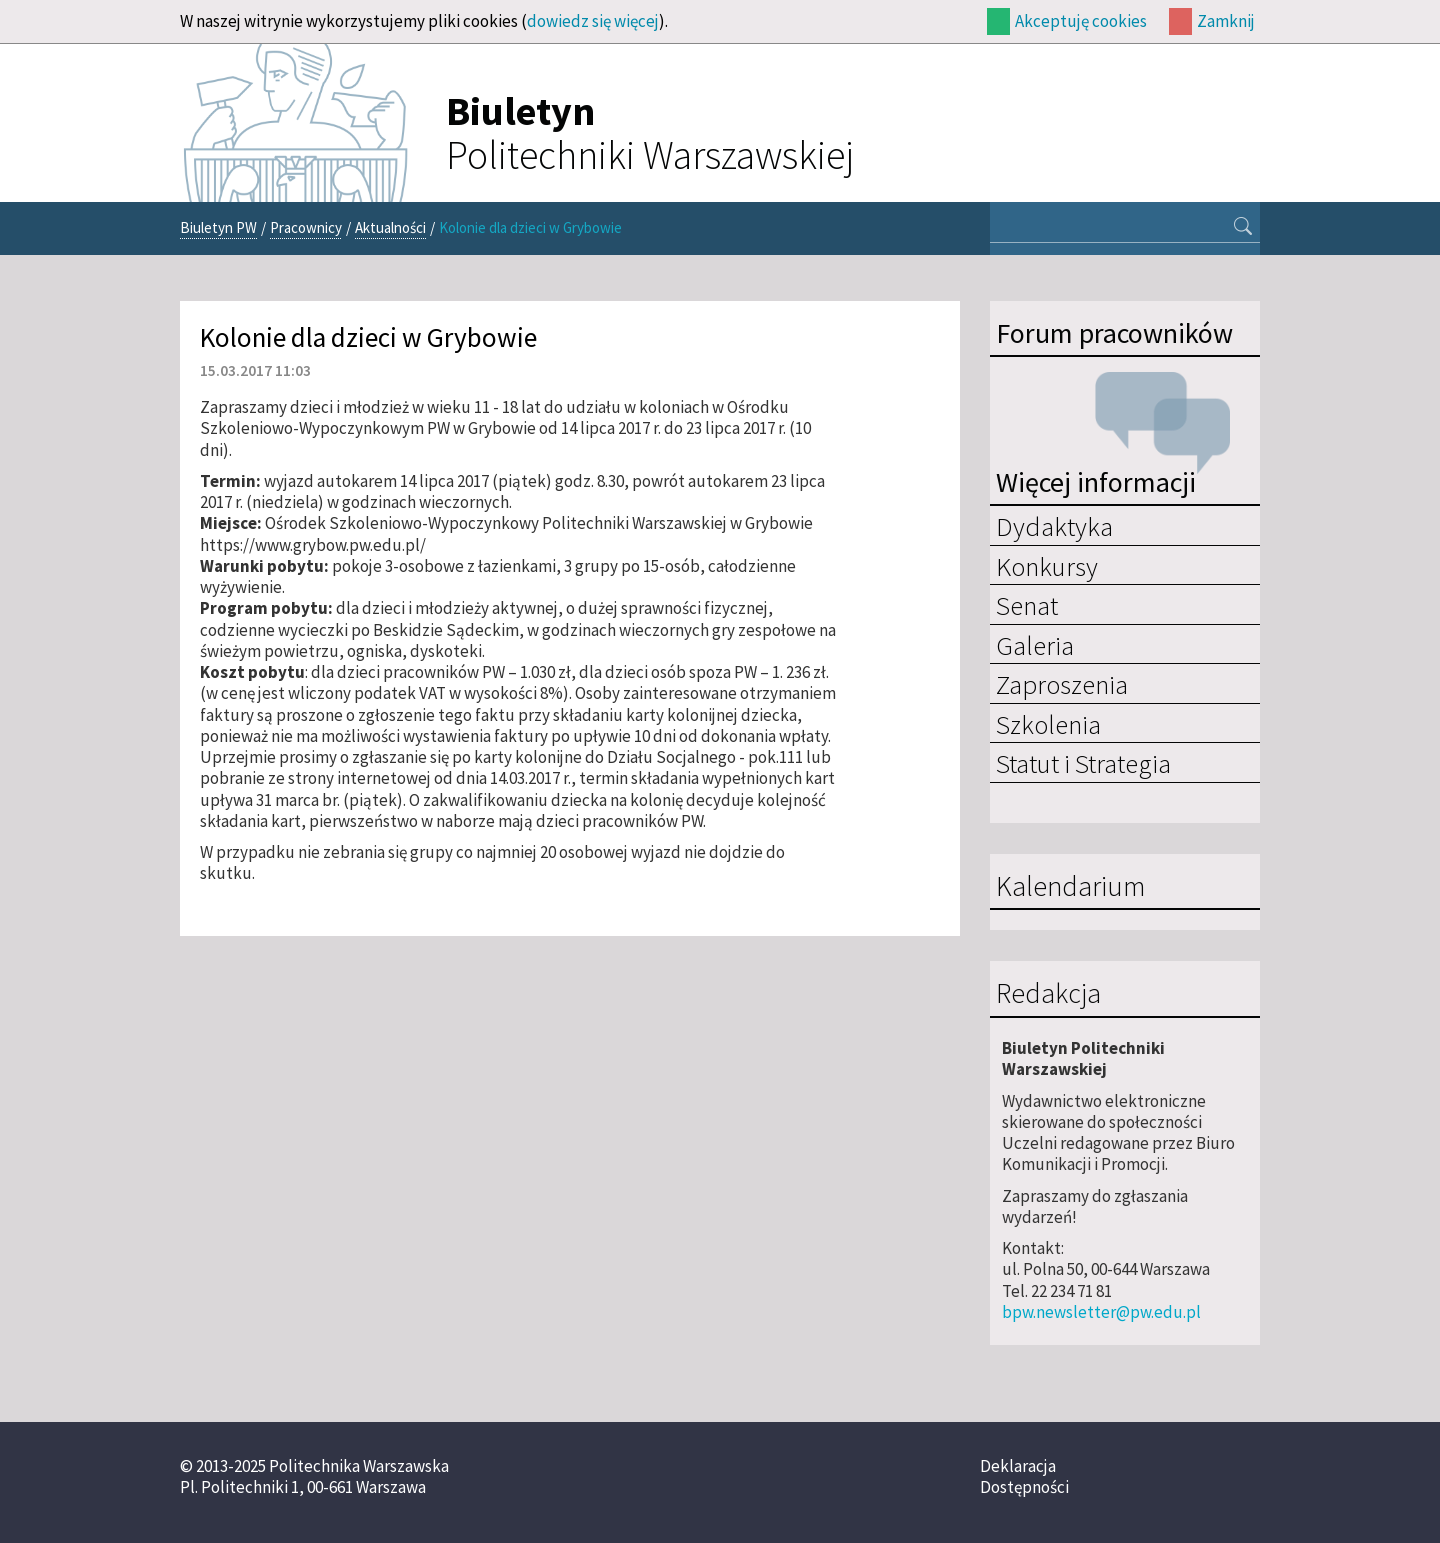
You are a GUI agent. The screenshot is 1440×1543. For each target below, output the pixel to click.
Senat (1027, 605)
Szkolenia (1048, 724)
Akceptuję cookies (1081, 21)
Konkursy (1047, 566)
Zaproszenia (1062, 684)
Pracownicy (306, 227)
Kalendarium (1070, 887)
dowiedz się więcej (593, 21)
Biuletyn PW (218, 227)
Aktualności (390, 227)
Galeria (1035, 645)
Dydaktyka (1054, 526)
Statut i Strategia (1083, 763)
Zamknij (1226, 21)
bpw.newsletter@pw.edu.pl (1101, 1312)
